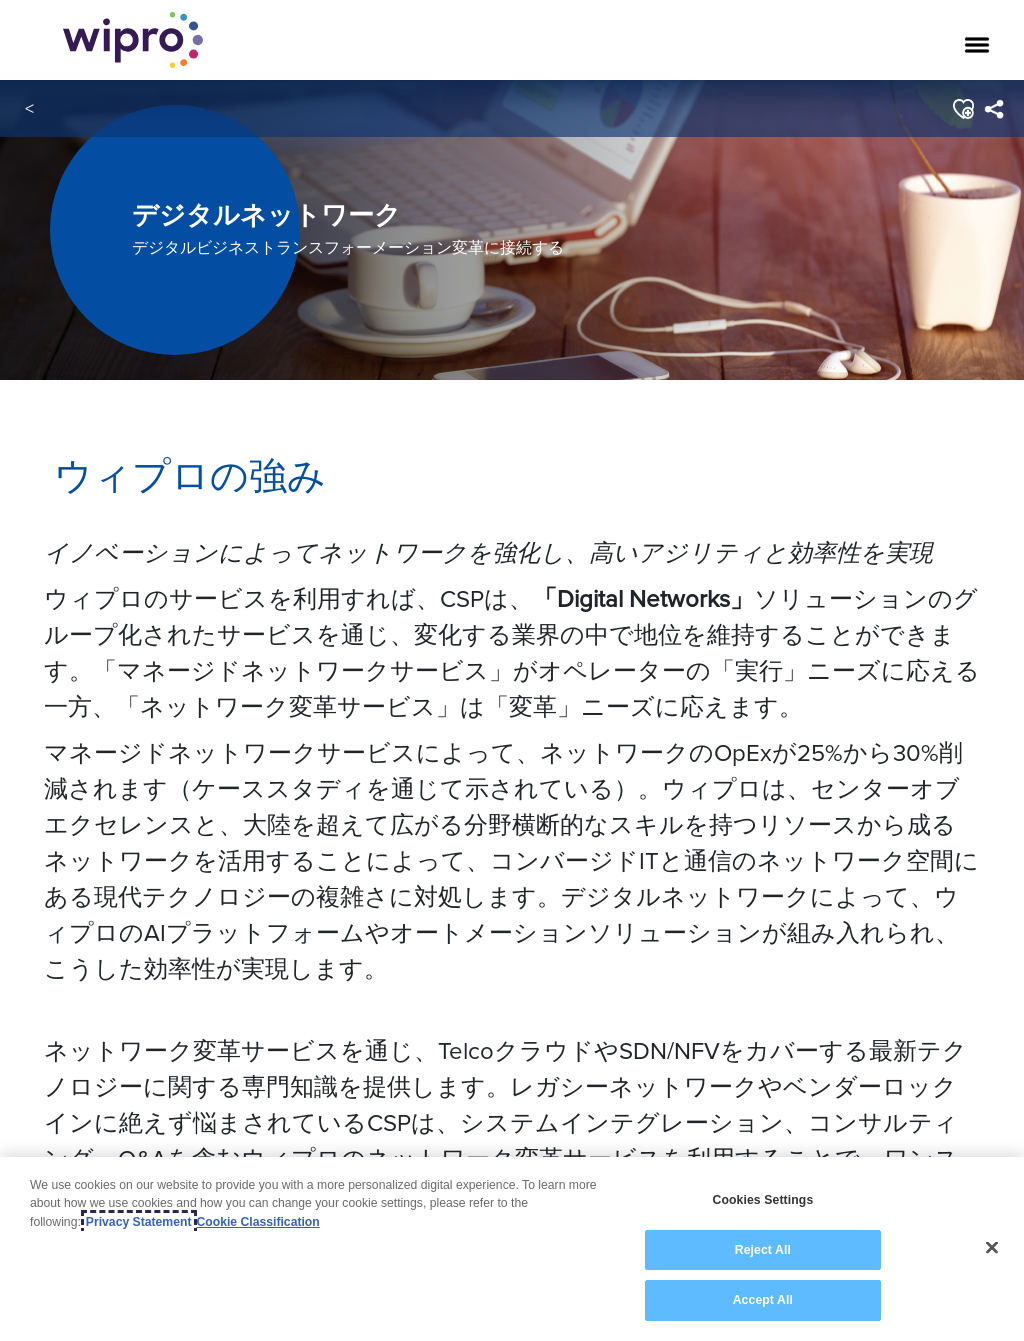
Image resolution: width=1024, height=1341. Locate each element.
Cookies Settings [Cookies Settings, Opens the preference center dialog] (762, 1200)
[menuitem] (993, 109)
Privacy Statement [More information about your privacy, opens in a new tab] (139, 1222)
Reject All (763, 1250)
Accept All (763, 1300)
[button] (962, 109)
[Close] (992, 1248)
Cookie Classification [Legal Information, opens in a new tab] (258, 1222)
